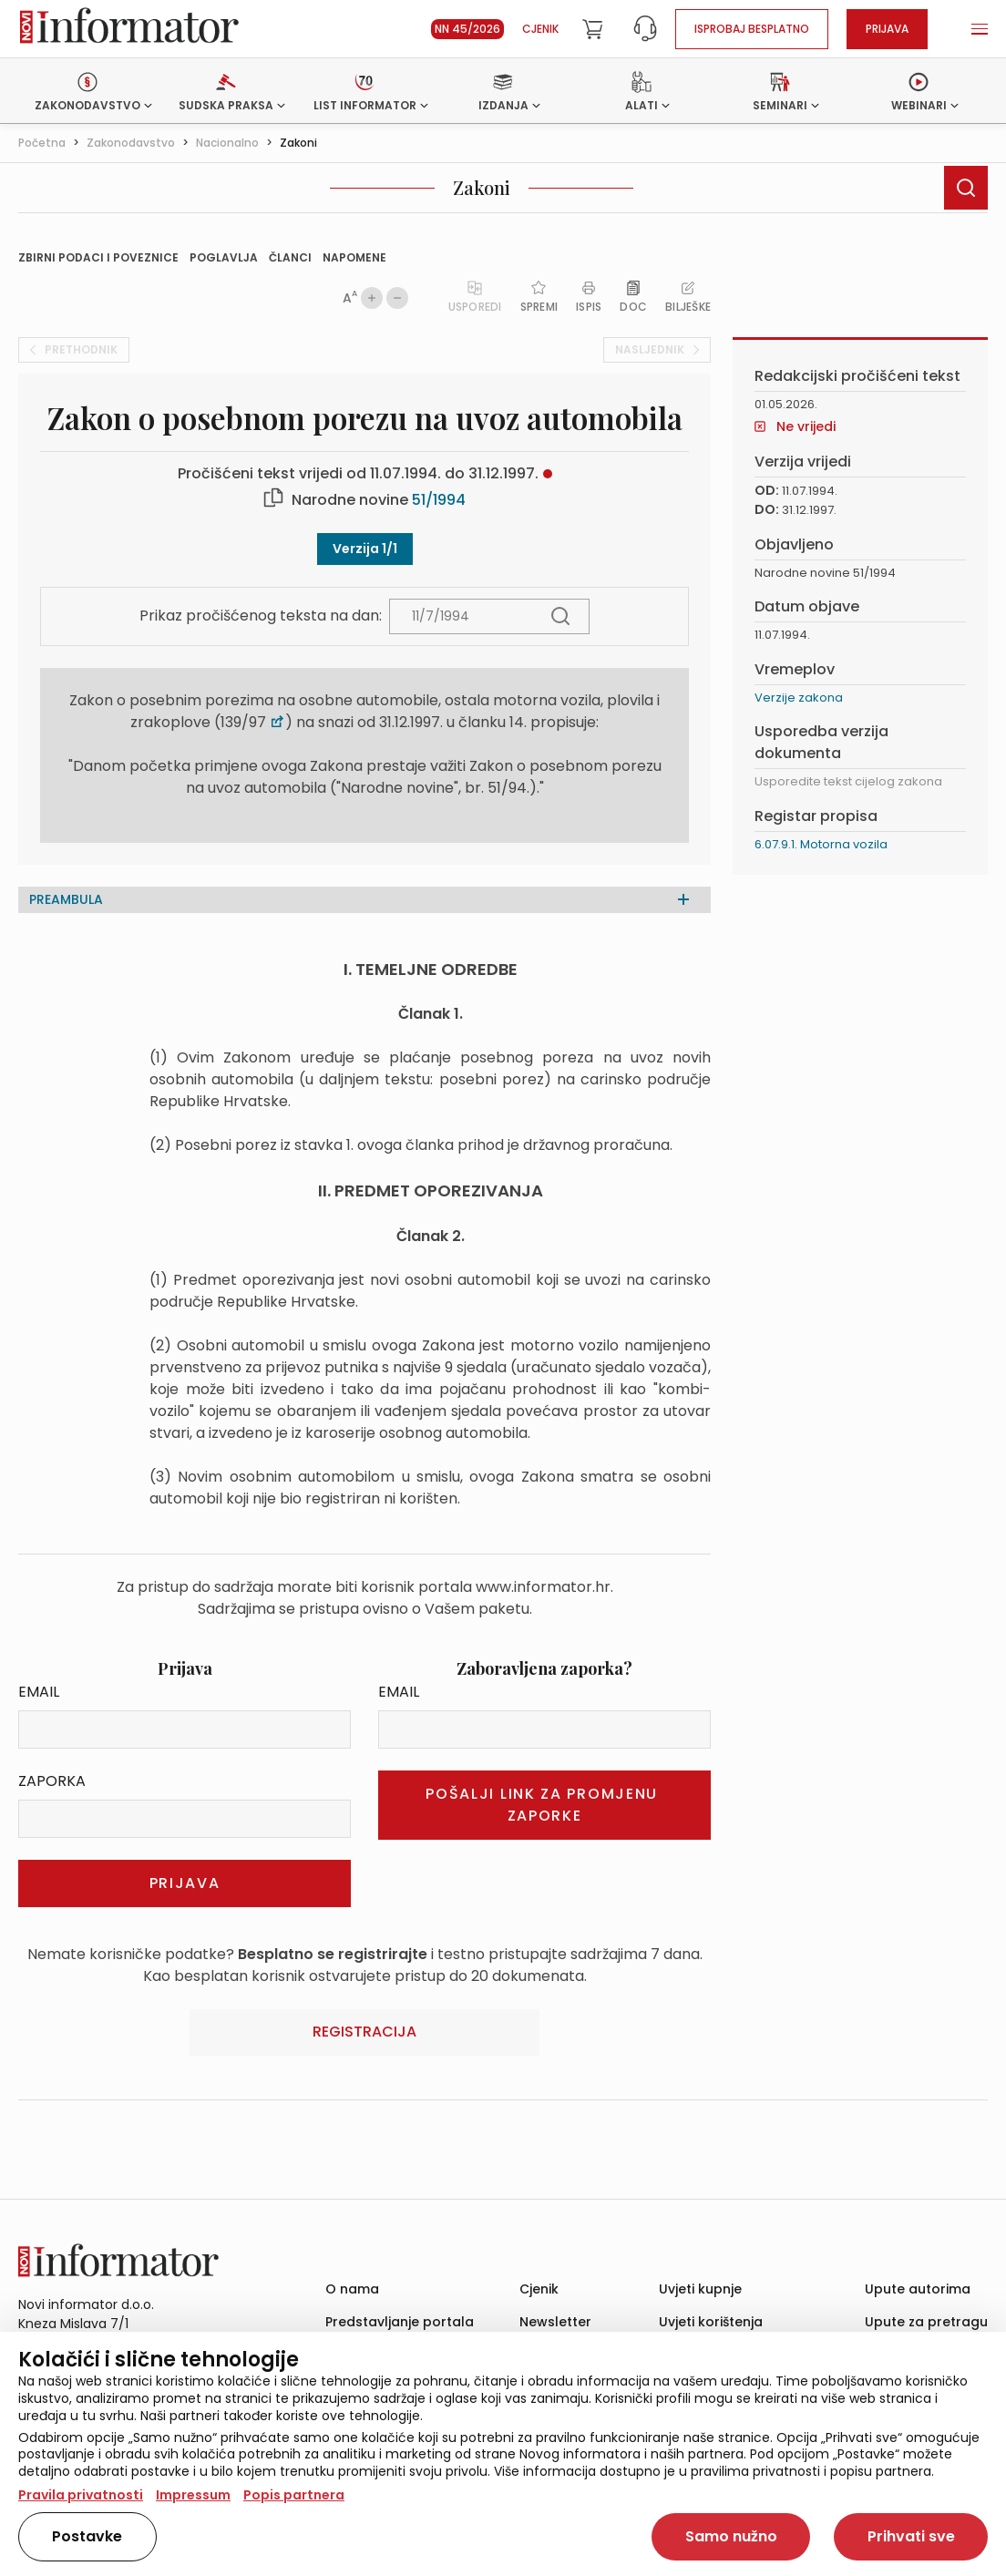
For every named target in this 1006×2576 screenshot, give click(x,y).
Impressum (193, 2495)
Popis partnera (293, 2495)
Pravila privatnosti (80, 2495)
